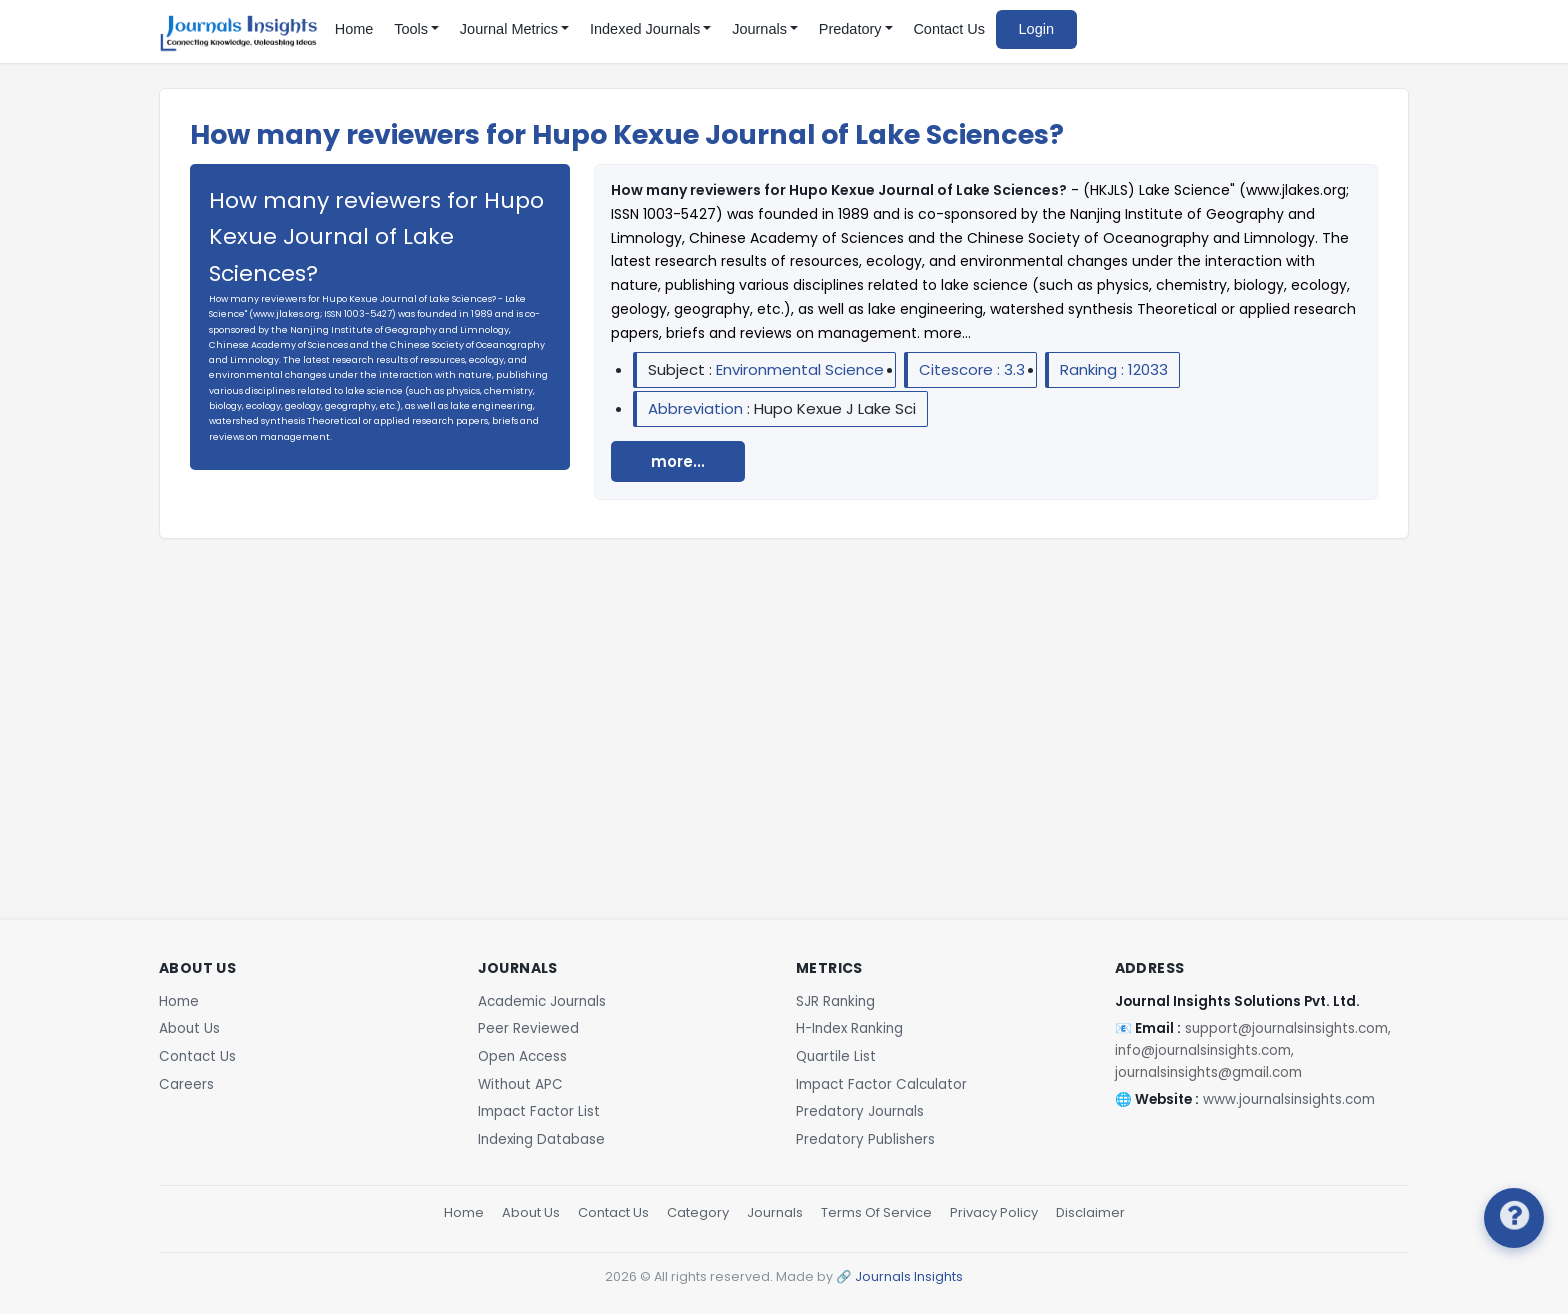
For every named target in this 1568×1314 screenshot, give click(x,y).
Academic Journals (542, 1001)
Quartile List (836, 1056)
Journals (775, 1212)
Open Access (522, 1056)
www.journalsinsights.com (1289, 1099)
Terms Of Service (876, 1212)
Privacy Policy (994, 1212)
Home (354, 29)
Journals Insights (909, 1276)
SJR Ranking (835, 1001)
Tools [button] (411, 29)
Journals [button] (759, 29)
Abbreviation (697, 408)
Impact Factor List (539, 1111)
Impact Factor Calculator (881, 1084)
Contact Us (949, 29)
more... (678, 461)
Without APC (520, 1084)
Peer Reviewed (528, 1028)
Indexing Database (541, 1139)
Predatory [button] (850, 29)
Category (698, 1212)
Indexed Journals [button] (645, 29)
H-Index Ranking (849, 1028)
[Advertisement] (784, 697)
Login (1036, 29)
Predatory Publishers (865, 1139)
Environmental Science (800, 369)
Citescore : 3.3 (972, 369)
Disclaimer (1090, 1212)
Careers (186, 1084)
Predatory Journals (860, 1111)
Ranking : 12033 (1114, 369)
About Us (189, 1028)
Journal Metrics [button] (509, 29)
